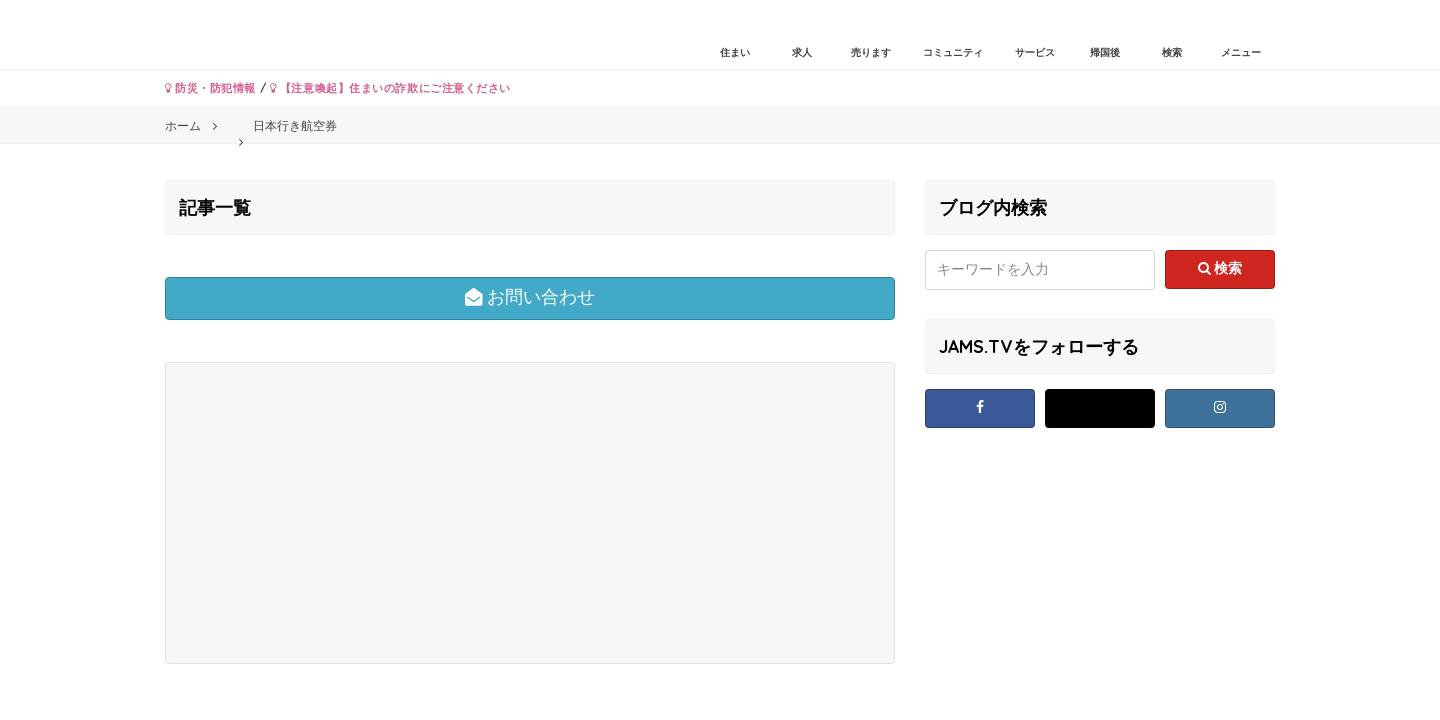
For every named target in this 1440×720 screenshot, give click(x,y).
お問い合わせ (530, 297)
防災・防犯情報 (210, 88)
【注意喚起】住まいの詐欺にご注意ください (390, 88)
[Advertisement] (349, 513)
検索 (1220, 268)
